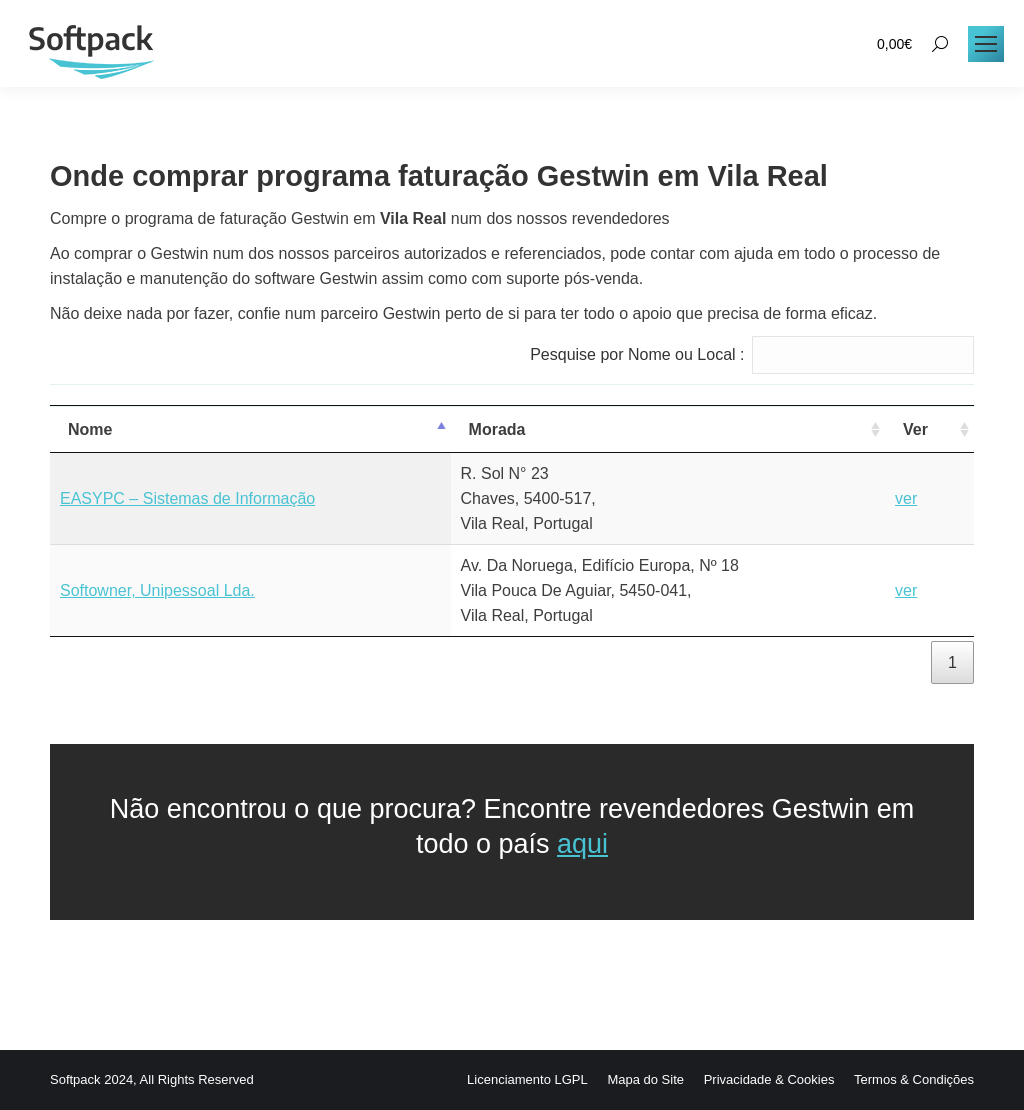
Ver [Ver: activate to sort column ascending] (915, 429)
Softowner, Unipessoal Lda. (157, 590)
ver (906, 498)
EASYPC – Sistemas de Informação (187, 498)
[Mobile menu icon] (986, 44)
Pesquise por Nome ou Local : (752, 354)
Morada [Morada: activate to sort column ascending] (497, 429)
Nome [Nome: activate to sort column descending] (90, 429)
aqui (582, 844)
